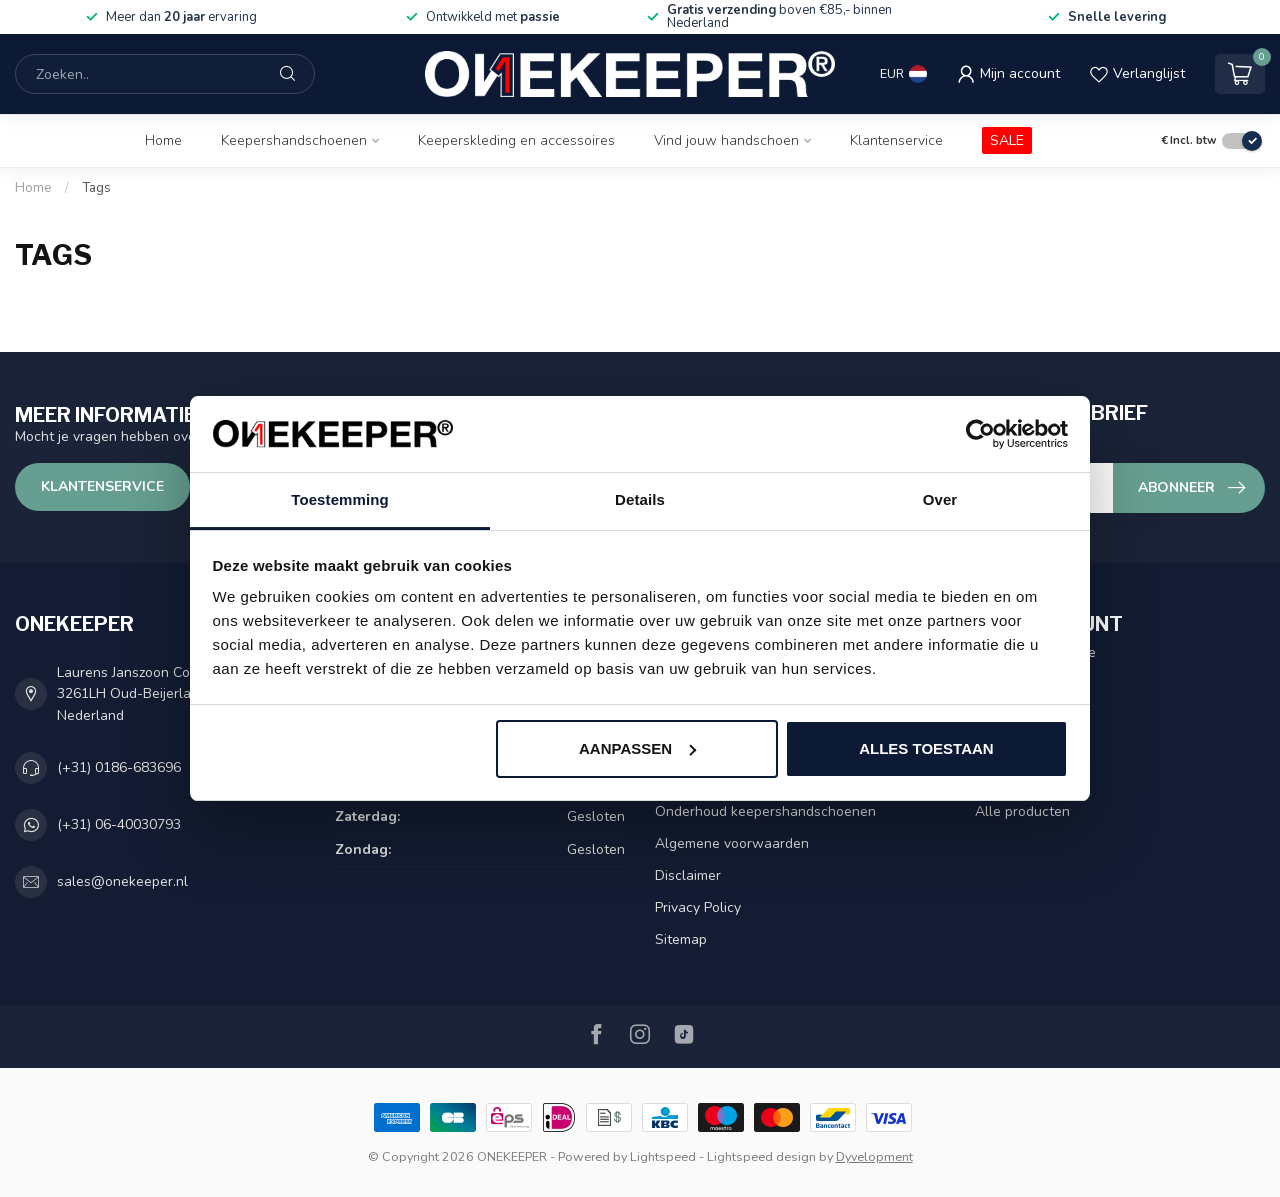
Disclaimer (688, 875)
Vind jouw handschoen (726, 140)
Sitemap (681, 939)
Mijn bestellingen (1029, 683)
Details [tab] (640, 499)
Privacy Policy (698, 907)
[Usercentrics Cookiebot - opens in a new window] (980, 434)
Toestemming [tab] (340, 499)
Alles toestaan (926, 748)
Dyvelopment (874, 1156)
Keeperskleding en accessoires (516, 140)
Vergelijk (1002, 779)
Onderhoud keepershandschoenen (765, 811)
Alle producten (1022, 811)
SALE (1007, 140)
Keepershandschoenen (294, 140)
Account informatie (1035, 652)
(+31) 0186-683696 (119, 767)
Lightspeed (663, 1156)
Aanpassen (637, 748)
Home (163, 140)
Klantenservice (896, 140)
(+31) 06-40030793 (119, 824)
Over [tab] (940, 499)
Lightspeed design (761, 1156)
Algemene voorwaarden (732, 843)
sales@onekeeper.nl (122, 881)
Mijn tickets (1010, 715)
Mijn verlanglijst (1024, 747)
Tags (96, 188)
